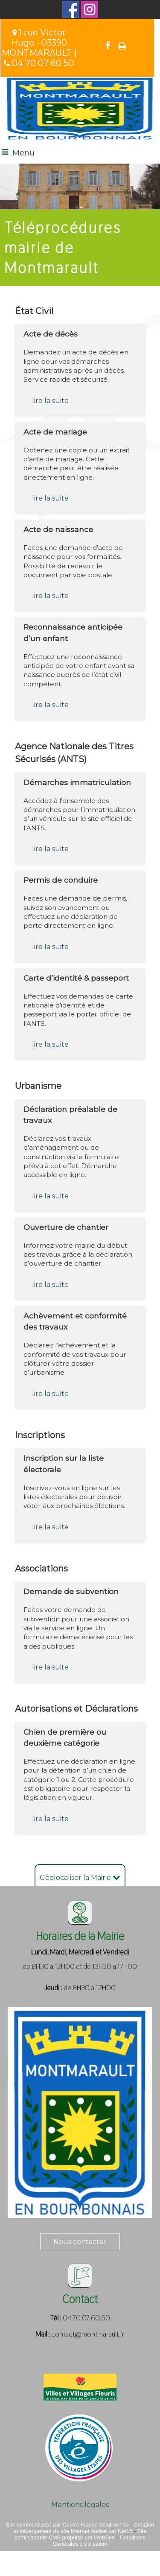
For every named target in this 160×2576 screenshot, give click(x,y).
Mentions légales (80, 2505)
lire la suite (50, 401)
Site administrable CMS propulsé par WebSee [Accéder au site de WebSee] (81, 2534)
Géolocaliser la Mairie (80, 1878)
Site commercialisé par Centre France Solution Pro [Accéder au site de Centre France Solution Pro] (67, 2524)
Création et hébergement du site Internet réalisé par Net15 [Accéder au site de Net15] (83, 2527)
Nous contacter (80, 2242)
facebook (108, 45)
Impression (122, 46)
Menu (23, 153)
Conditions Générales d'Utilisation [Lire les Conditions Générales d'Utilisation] (99, 2540)
